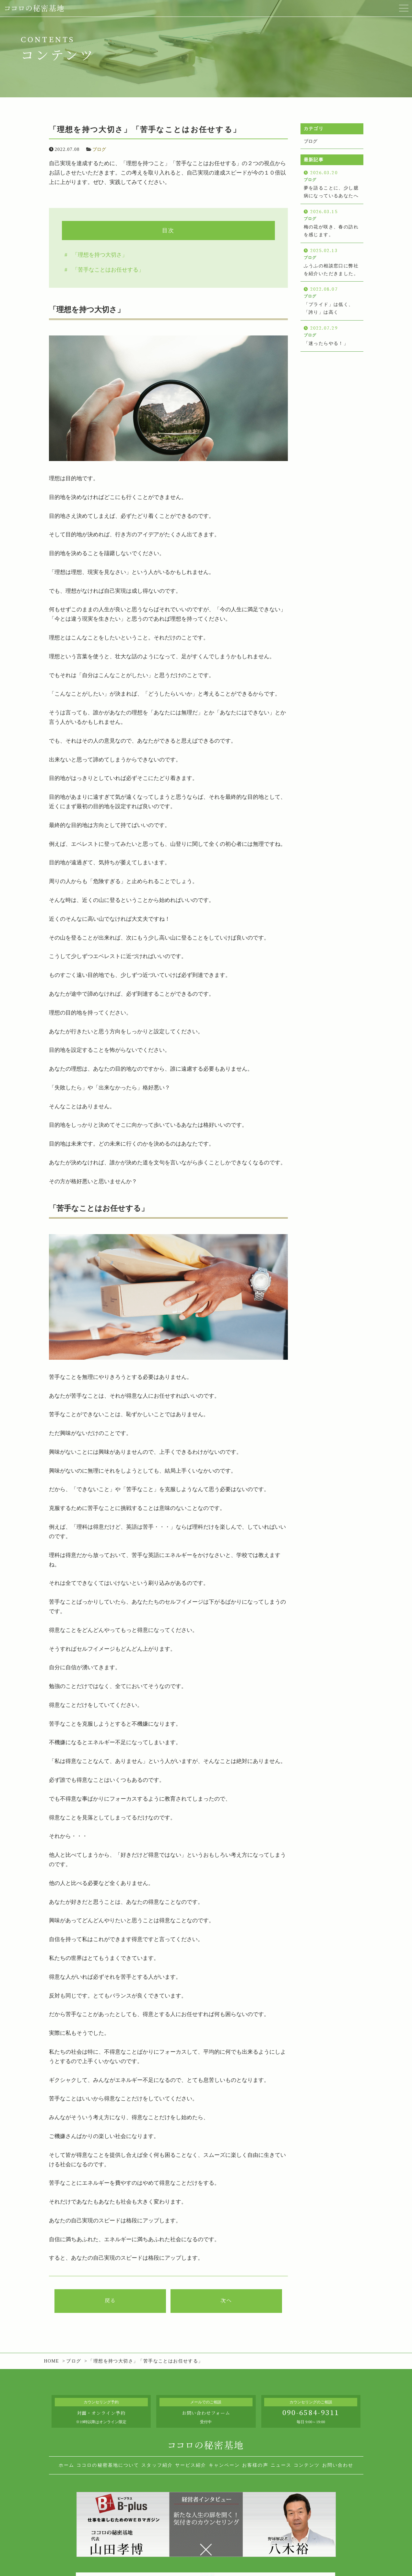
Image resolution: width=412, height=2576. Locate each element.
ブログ (99, 149)
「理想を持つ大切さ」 (99, 255)
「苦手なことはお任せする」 (108, 270)
